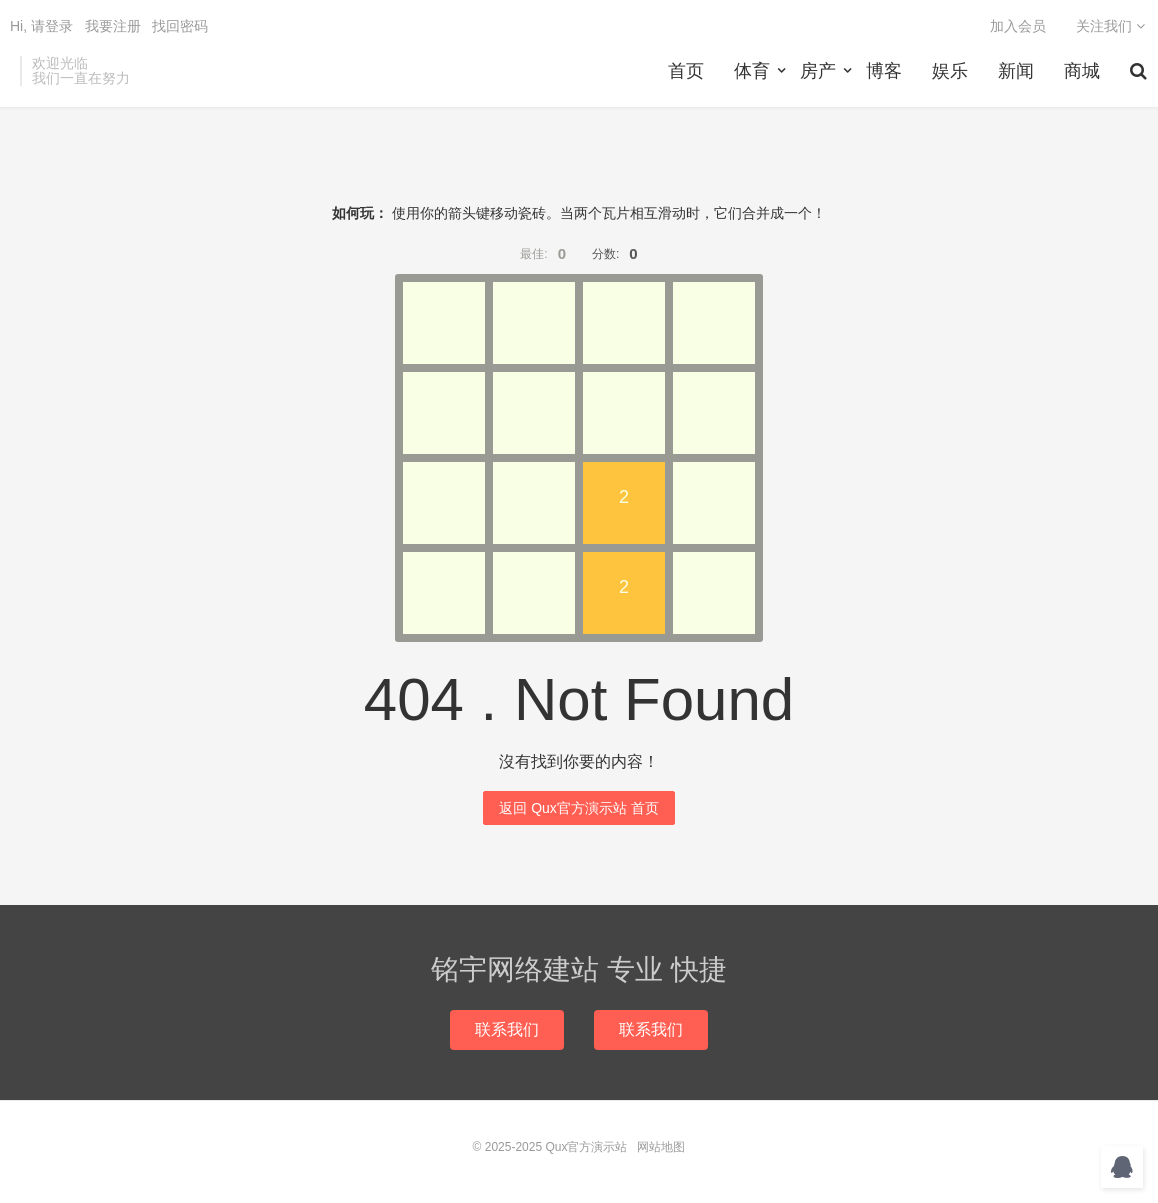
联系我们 (507, 1029)
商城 (1082, 71)
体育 (752, 71)
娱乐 (950, 71)
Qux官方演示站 (586, 1147)
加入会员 (1018, 26)
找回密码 (180, 26)
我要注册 (113, 26)
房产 (818, 71)
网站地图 (661, 1147)
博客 (884, 71)
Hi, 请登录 (41, 26)
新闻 (1016, 71)
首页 (686, 71)
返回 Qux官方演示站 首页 (578, 808)
